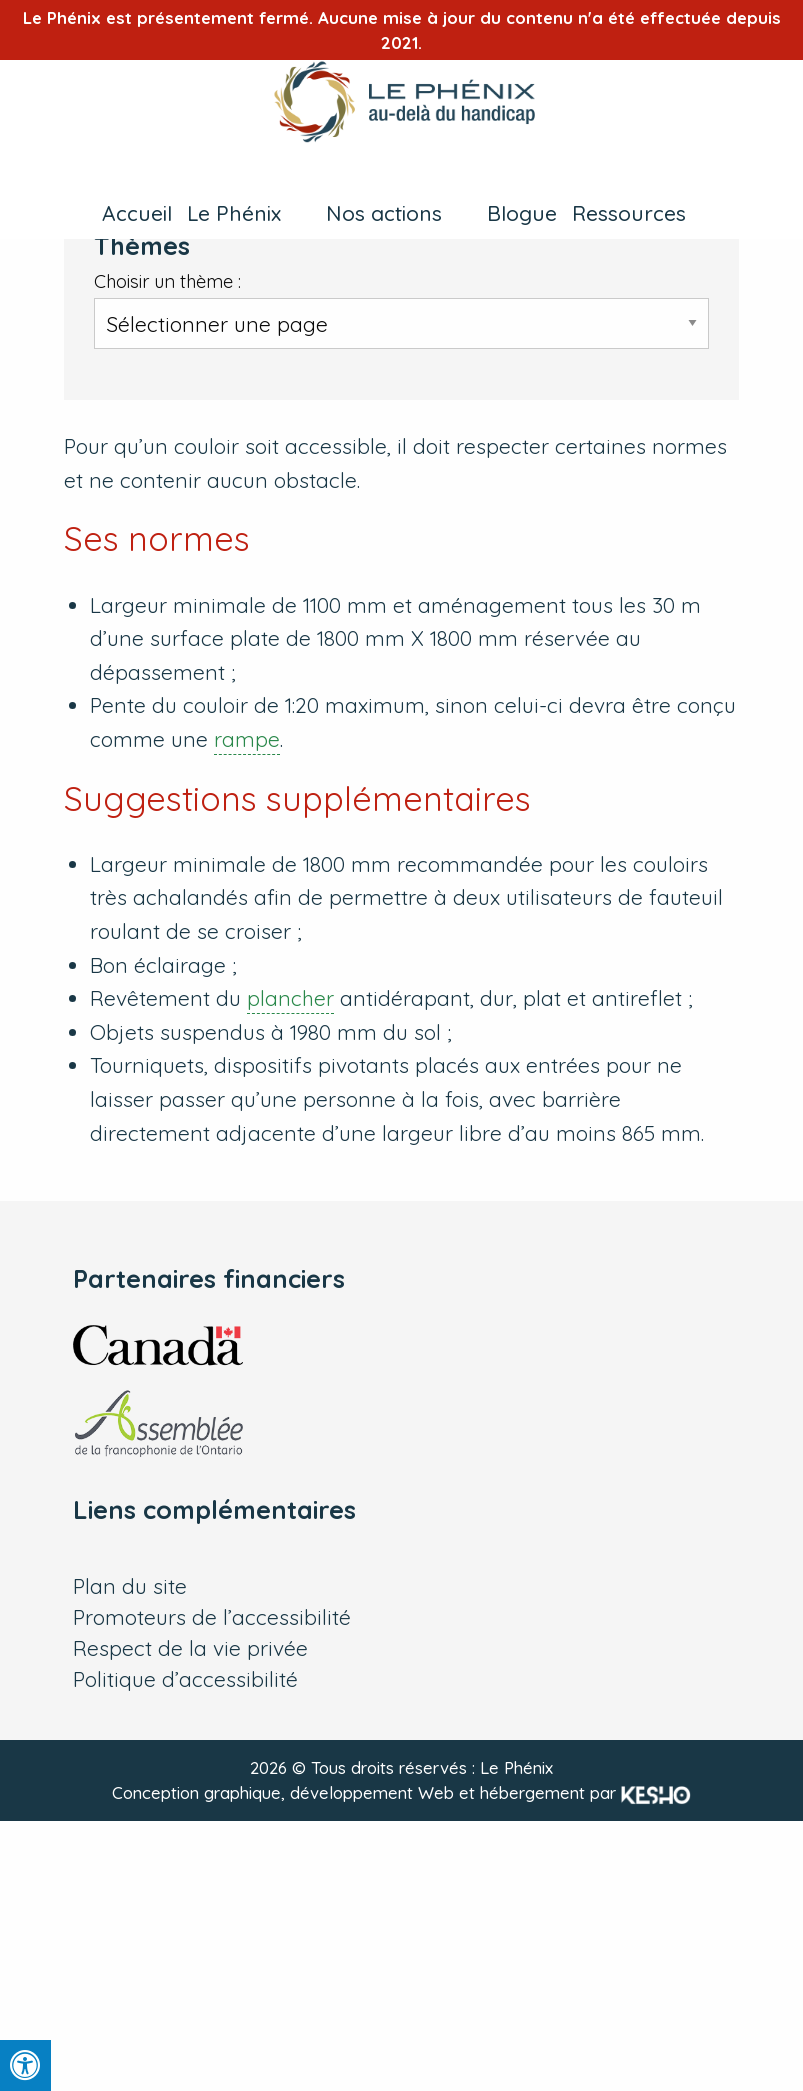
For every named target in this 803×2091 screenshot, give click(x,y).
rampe (247, 739)
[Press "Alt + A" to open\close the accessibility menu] (25, 2065)
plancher (290, 998)
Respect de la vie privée (190, 1648)
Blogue (522, 213)
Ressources (629, 213)
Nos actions (384, 213)
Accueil (137, 213)
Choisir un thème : (167, 281)
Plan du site (130, 1586)
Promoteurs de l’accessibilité (212, 1617)
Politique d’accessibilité (185, 1679)
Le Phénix (234, 213)
